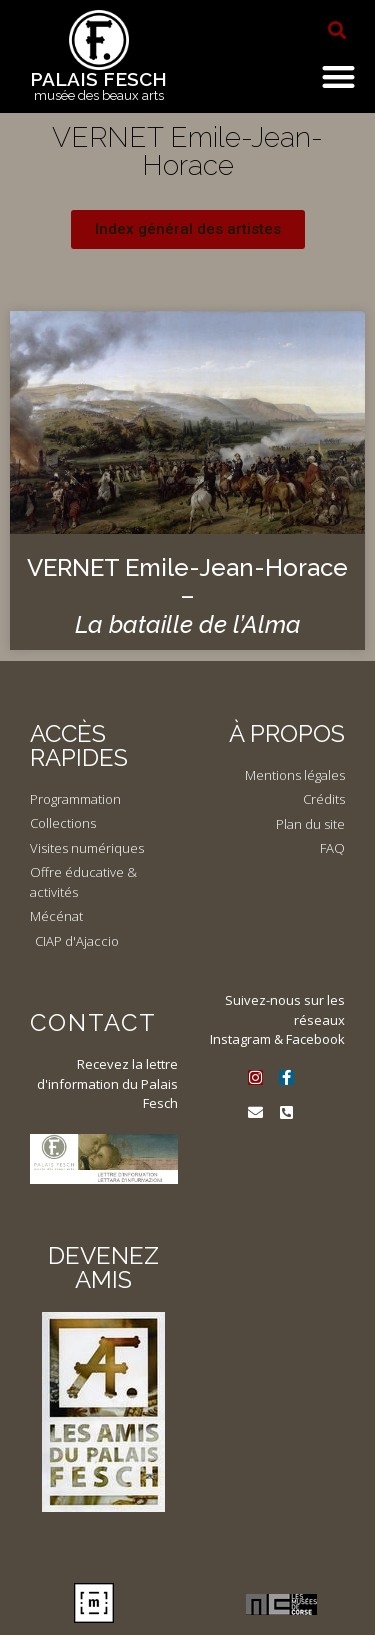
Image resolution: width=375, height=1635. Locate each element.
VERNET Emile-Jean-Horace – (187, 596)
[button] (337, 30)
